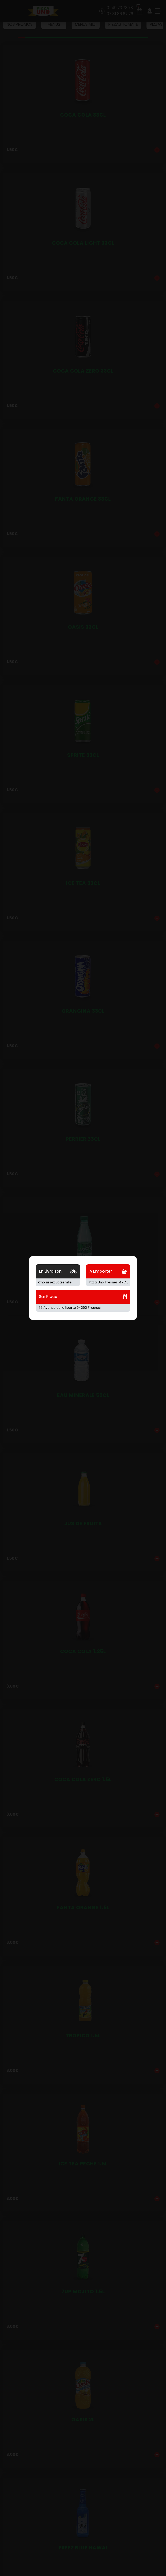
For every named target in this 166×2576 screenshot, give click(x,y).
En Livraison (50, 1271)
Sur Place (48, 1296)
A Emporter (100, 1271)
